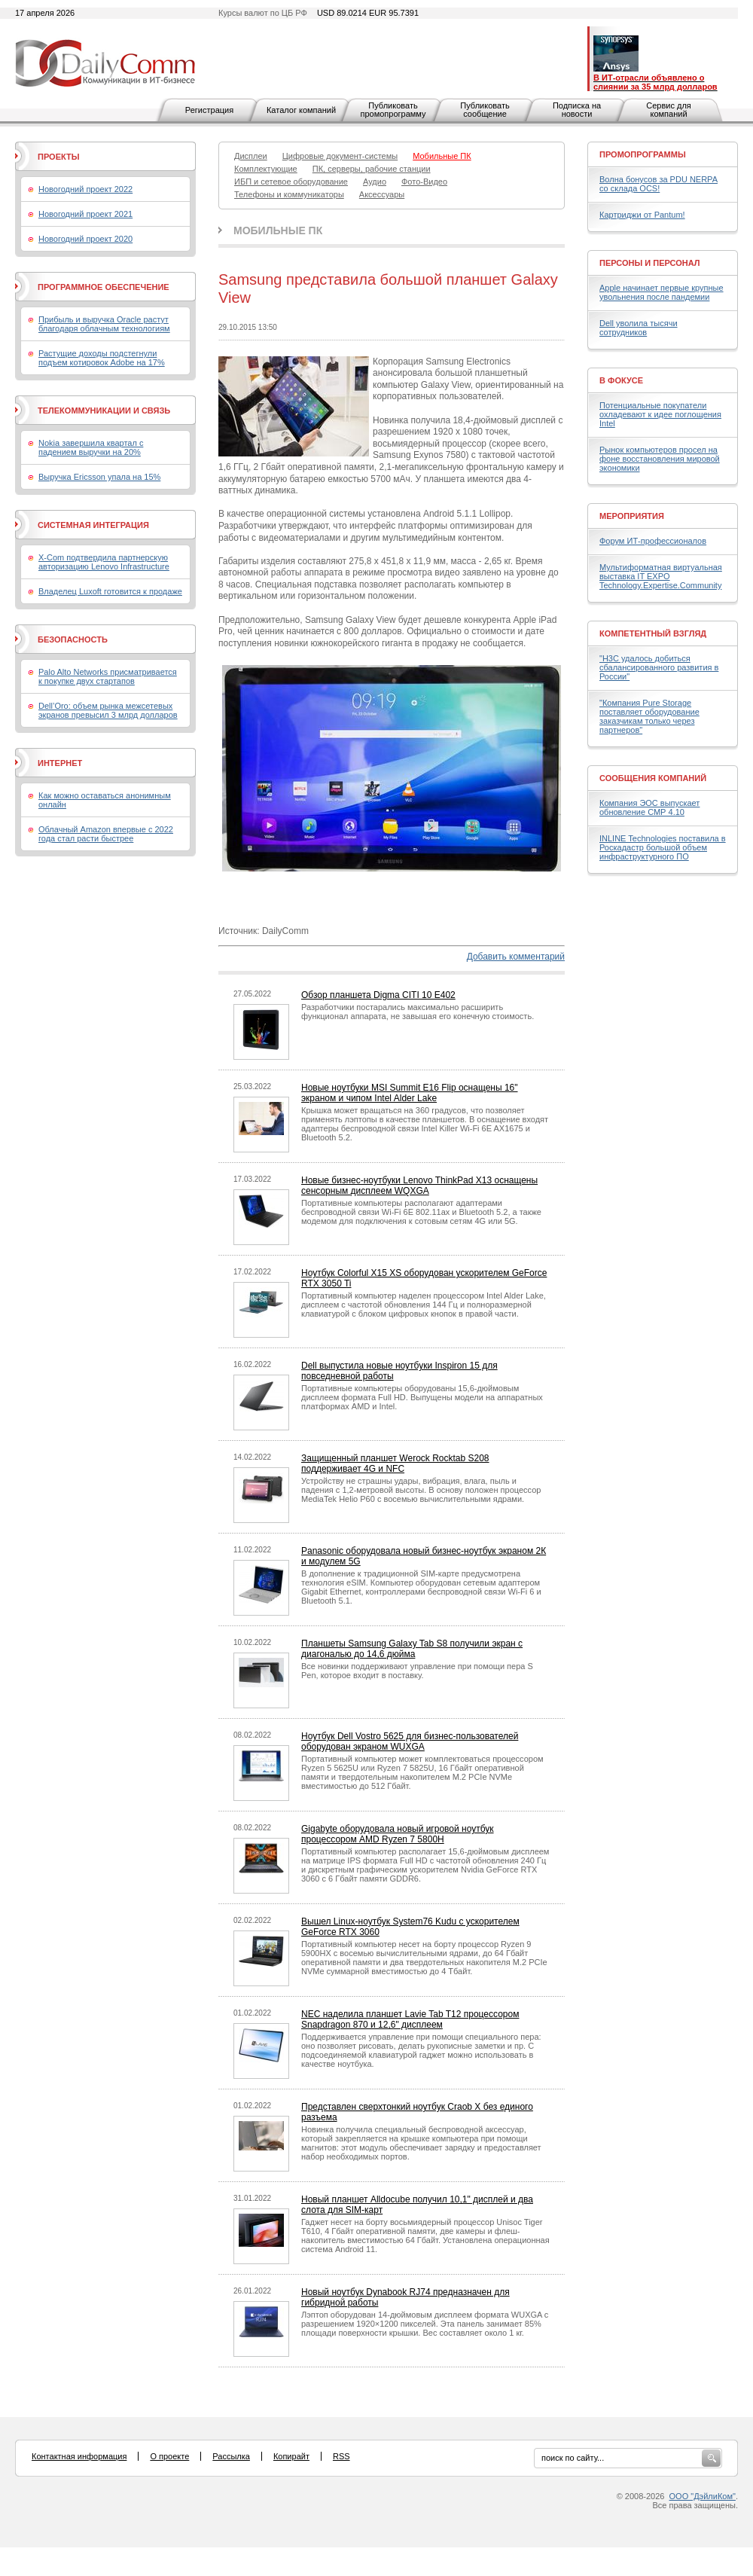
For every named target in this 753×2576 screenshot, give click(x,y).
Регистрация (209, 109)
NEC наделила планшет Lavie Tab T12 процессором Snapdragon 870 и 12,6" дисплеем (410, 2019)
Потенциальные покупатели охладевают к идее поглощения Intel (660, 414)
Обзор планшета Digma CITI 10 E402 (378, 995)
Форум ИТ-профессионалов (652, 540)
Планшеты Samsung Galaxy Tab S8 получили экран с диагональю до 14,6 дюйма (412, 1648)
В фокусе (621, 380)
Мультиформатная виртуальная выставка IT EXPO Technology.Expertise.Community (660, 576)
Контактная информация (79, 2456)
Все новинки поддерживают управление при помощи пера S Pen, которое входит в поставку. (417, 1671)
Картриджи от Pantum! (642, 214)
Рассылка (231, 2456)
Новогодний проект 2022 (85, 189)
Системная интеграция (93, 525)
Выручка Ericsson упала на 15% (99, 476)
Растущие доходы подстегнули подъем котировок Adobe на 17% (101, 358)
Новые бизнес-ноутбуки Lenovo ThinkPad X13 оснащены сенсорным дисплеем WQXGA (419, 1185)
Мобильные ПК (277, 230)
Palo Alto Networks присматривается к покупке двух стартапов (107, 676)
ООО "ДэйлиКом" (702, 2496)
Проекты (58, 156)
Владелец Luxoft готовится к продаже (110, 591)
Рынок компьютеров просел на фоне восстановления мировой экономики (659, 458)
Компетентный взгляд (652, 633)
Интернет (60, 763)
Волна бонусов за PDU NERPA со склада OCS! (658, 184)
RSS (341, 2456)
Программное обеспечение (103, 286)
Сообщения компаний (652, 778)
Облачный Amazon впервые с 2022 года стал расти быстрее (105, 834)
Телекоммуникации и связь (104, 410)
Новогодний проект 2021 (85, 213)
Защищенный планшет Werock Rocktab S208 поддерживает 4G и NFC (395, 1463)
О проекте (169, 2456)
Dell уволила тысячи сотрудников (638, 328)
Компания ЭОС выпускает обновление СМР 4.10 (649, 807)
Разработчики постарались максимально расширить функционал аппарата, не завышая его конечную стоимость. (417, 1012)
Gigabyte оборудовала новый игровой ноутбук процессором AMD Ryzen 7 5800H (397, 1834)
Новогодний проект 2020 (85, 238)
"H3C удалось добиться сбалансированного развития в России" (658, 667)
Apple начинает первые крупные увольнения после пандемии (661, 292)
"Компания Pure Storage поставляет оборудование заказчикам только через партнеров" (649, 716)
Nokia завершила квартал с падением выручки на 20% (90, 447)
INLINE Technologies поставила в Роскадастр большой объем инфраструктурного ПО (662, 847)
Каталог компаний (301, 109)
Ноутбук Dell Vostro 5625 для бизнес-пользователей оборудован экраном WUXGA (409, 1741)
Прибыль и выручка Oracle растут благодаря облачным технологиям (104, 324)
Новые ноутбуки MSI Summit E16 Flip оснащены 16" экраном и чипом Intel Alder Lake (409, 1092)
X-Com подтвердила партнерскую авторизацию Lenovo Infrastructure (103, 562)
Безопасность (73, 639)
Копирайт (291, 2456)
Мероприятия (631, 515)
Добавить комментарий (516, 956)
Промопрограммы (642, 154)
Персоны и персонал (649, 262)
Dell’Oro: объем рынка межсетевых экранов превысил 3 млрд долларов (108, 710)
